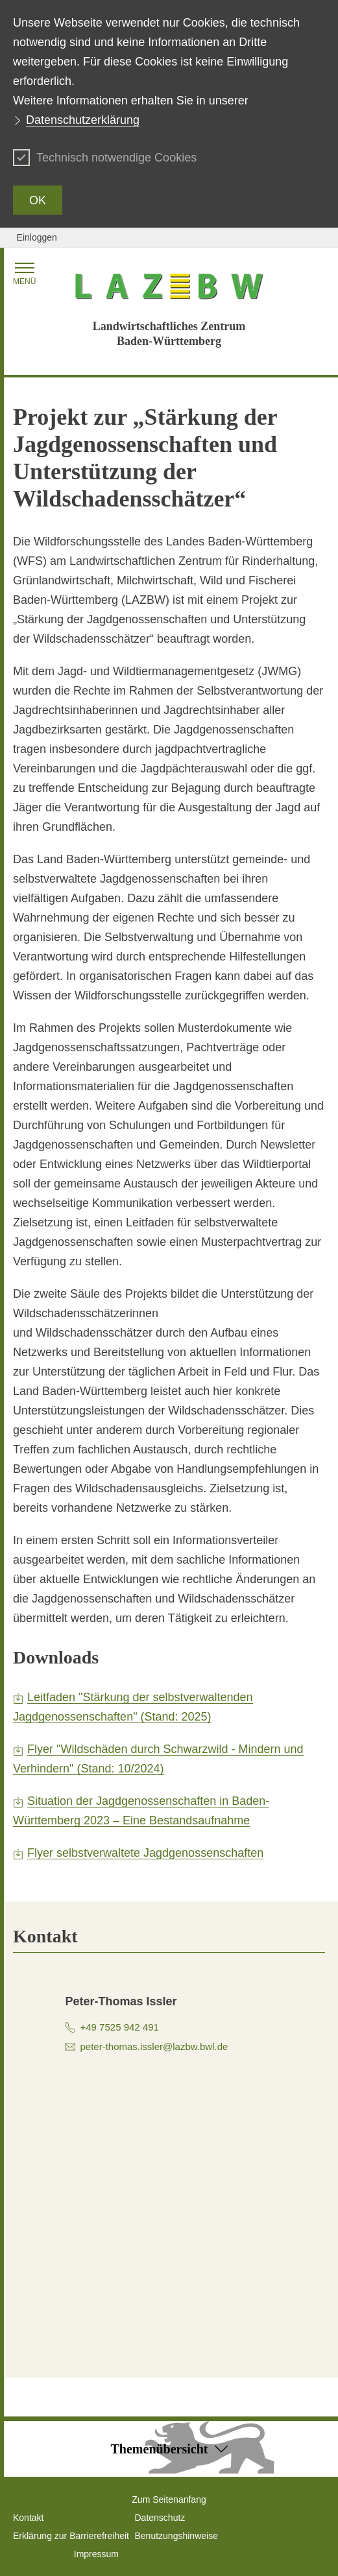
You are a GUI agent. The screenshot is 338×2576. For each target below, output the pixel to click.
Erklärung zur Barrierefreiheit (71, 2536)
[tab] (169, 1936)
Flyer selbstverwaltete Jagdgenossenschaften (145, 1852)
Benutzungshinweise (176, 2536)
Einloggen (37, 237)
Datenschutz (160, 2517)
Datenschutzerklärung (82, 119)
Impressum (96, 2554)
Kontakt (28, 2517)
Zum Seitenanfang (169, 2499)
